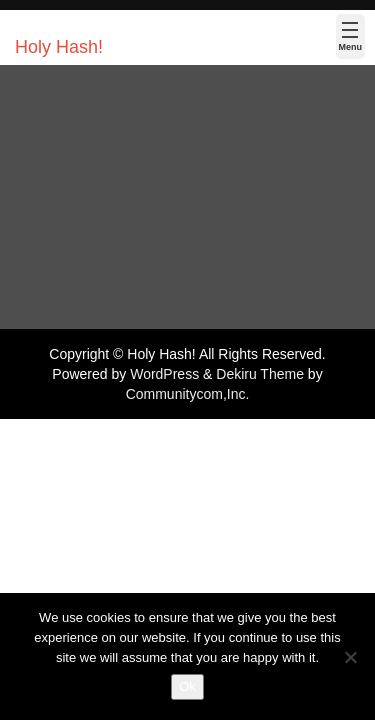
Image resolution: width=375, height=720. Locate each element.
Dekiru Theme (260, 374)
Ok (187, 686)
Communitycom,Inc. (188, 394)
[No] (350, 657)
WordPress (164, 374)
